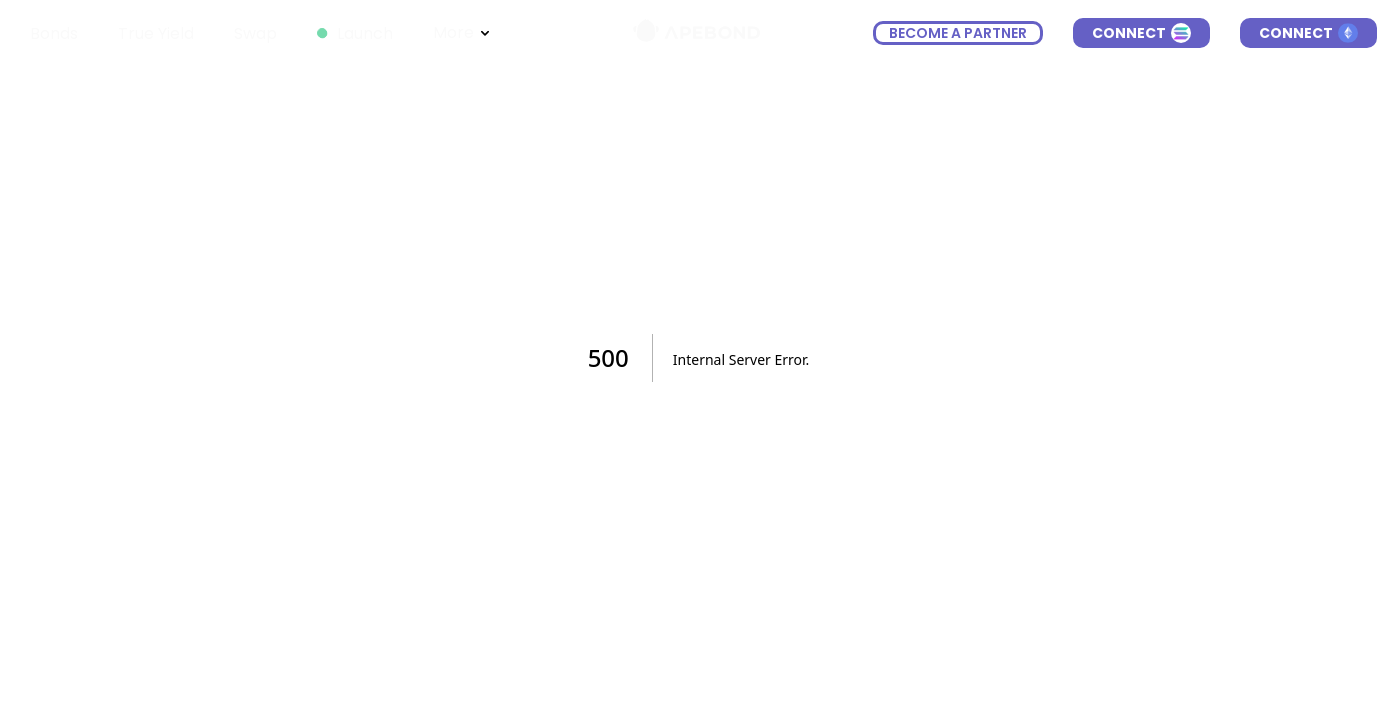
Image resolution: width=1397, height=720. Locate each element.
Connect (1141, 33)
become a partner (958, 33)
